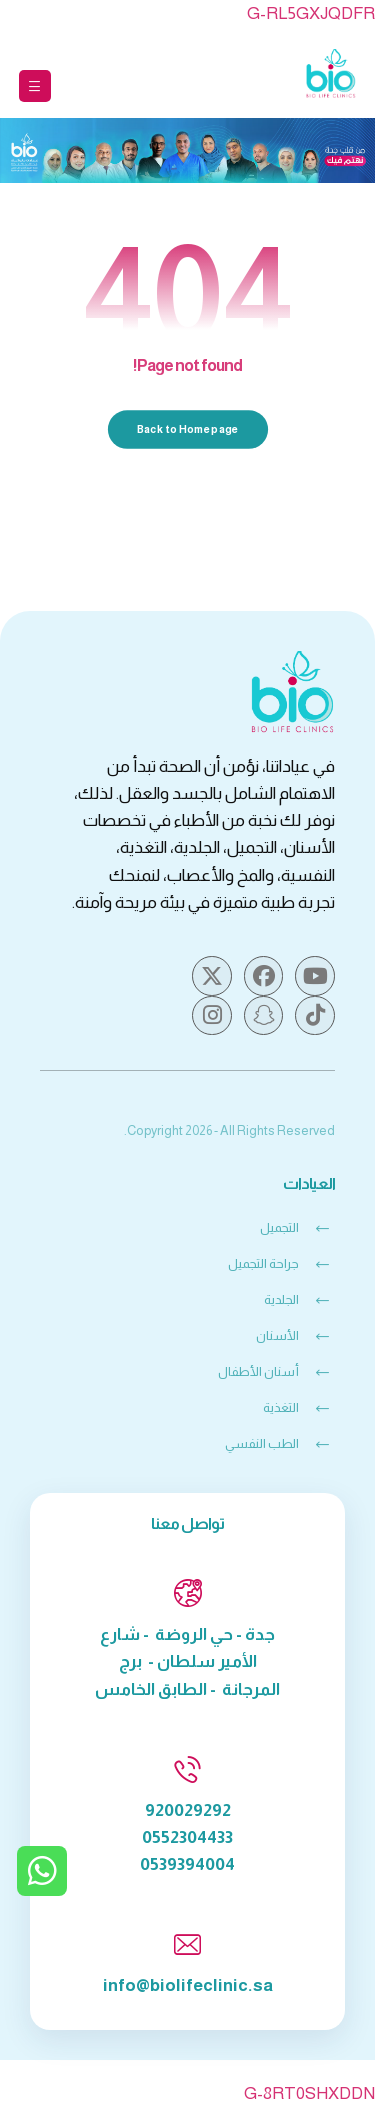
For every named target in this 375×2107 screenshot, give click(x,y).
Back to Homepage (187, 428)
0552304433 (187, 1837)
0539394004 (187, 1864)
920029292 (188, 1810)
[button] (35, 86)
